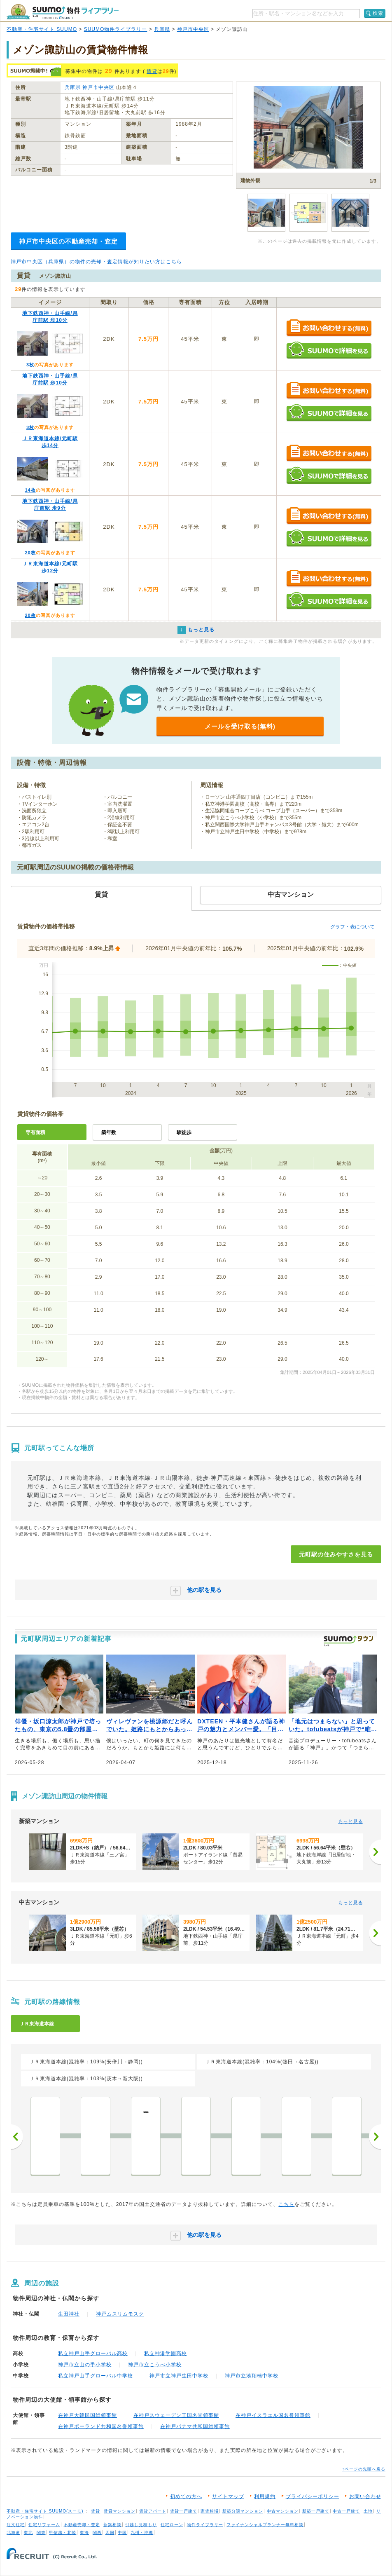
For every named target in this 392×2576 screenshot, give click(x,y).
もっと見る (350, 1821)
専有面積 (35, 1132)
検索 (378, 13)
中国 (122, 2532)
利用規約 (264, 2496)
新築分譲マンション (242, 2511)
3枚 (30, 364)
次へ (375, 2136)
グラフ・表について (352, 927)
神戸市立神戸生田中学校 (178, 2376)
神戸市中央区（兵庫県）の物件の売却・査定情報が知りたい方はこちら (96, 262)
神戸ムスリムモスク (120, 2314)
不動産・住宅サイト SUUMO (42, 29)
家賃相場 (210, 2511)
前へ (17, 2136)
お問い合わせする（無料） (329, 328)
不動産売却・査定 (82, 2524)
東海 (84, 2532)
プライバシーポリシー (312, 2496)
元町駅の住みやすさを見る (336, 1554)
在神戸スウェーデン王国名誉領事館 (176, 2415)
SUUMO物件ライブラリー (115, 29)
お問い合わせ (365, 2496)
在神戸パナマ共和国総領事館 (195, 2426)
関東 (41, 2532)
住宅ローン (172, 2524)
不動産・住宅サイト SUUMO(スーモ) (45, 2511)
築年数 (108, 1132)
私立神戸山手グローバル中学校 (95, 2376)
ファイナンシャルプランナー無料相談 (264, 2524)
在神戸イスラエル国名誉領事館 (273, 2415)
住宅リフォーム (44, 2524)
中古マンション (283, 2511)
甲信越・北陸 (62, 2532)
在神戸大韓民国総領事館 (87, 2415)
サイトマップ (228, 2496)
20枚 (30, 552)
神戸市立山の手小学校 (85, 2364)
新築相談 (112, 2524)
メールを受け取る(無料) (240, 726)
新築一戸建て (315, 2511)
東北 (28, 2532)
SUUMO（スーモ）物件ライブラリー (63, 11)
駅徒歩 (184, 1132)
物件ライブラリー (205, 2524)
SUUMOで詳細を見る (329, 350)
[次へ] (375, 1852)
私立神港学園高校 (165, 2353)
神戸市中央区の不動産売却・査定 (68, 241)
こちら (286, 2204)
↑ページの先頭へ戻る (363, 2469)
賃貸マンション (119, 2511)
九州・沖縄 (142, 2532)
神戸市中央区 (193, 29)
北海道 (13, 2532)
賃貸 (152, 71)
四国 (109, 2532)
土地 (368, 2511)
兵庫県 (162, 29)
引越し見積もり (141, 2524)
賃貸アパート (152, 2511)
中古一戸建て (346, 2511)
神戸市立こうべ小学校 (155, 2364)
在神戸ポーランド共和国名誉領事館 (101, 2426)
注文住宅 (16, 2524)
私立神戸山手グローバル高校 (93, 2353)
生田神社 (68, 2314)
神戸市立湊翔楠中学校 (251, 2376)
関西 (97, 2532)
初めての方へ (186, 2496)
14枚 (30, 490)
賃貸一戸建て (183, 2511)
